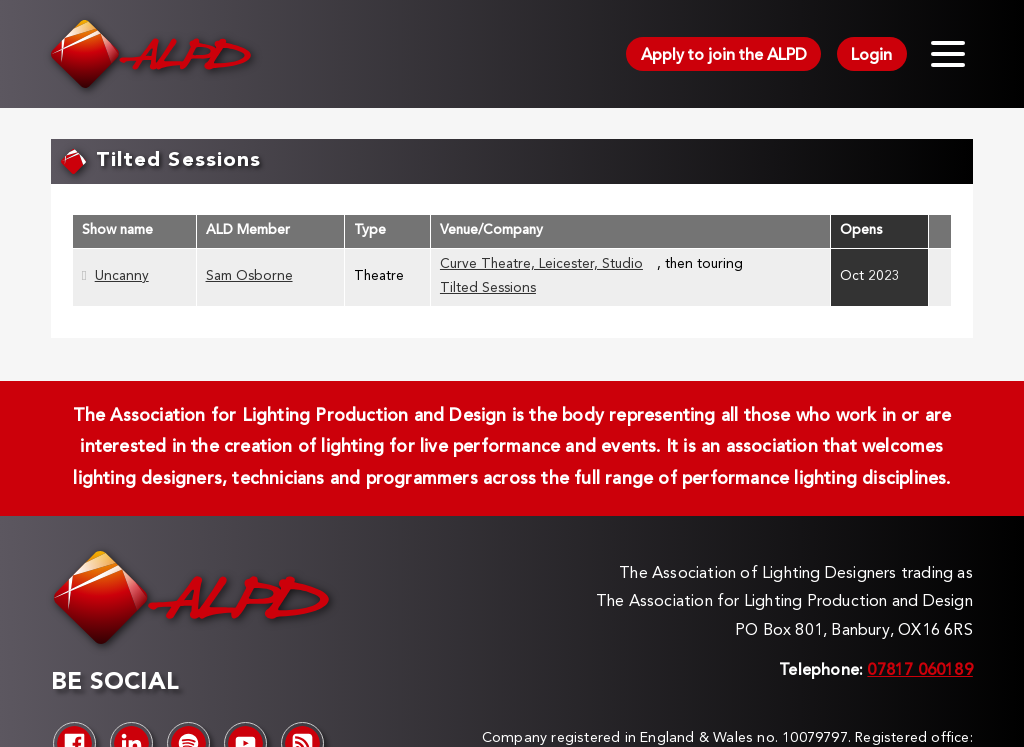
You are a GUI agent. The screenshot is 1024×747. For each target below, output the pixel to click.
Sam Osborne (249, 276)
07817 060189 (919, 671)
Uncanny (122, 276)
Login (871, 56)
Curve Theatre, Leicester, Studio (541, 264)
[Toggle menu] (948, 54)
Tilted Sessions (488, 288)
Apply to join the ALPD (724, 56)
